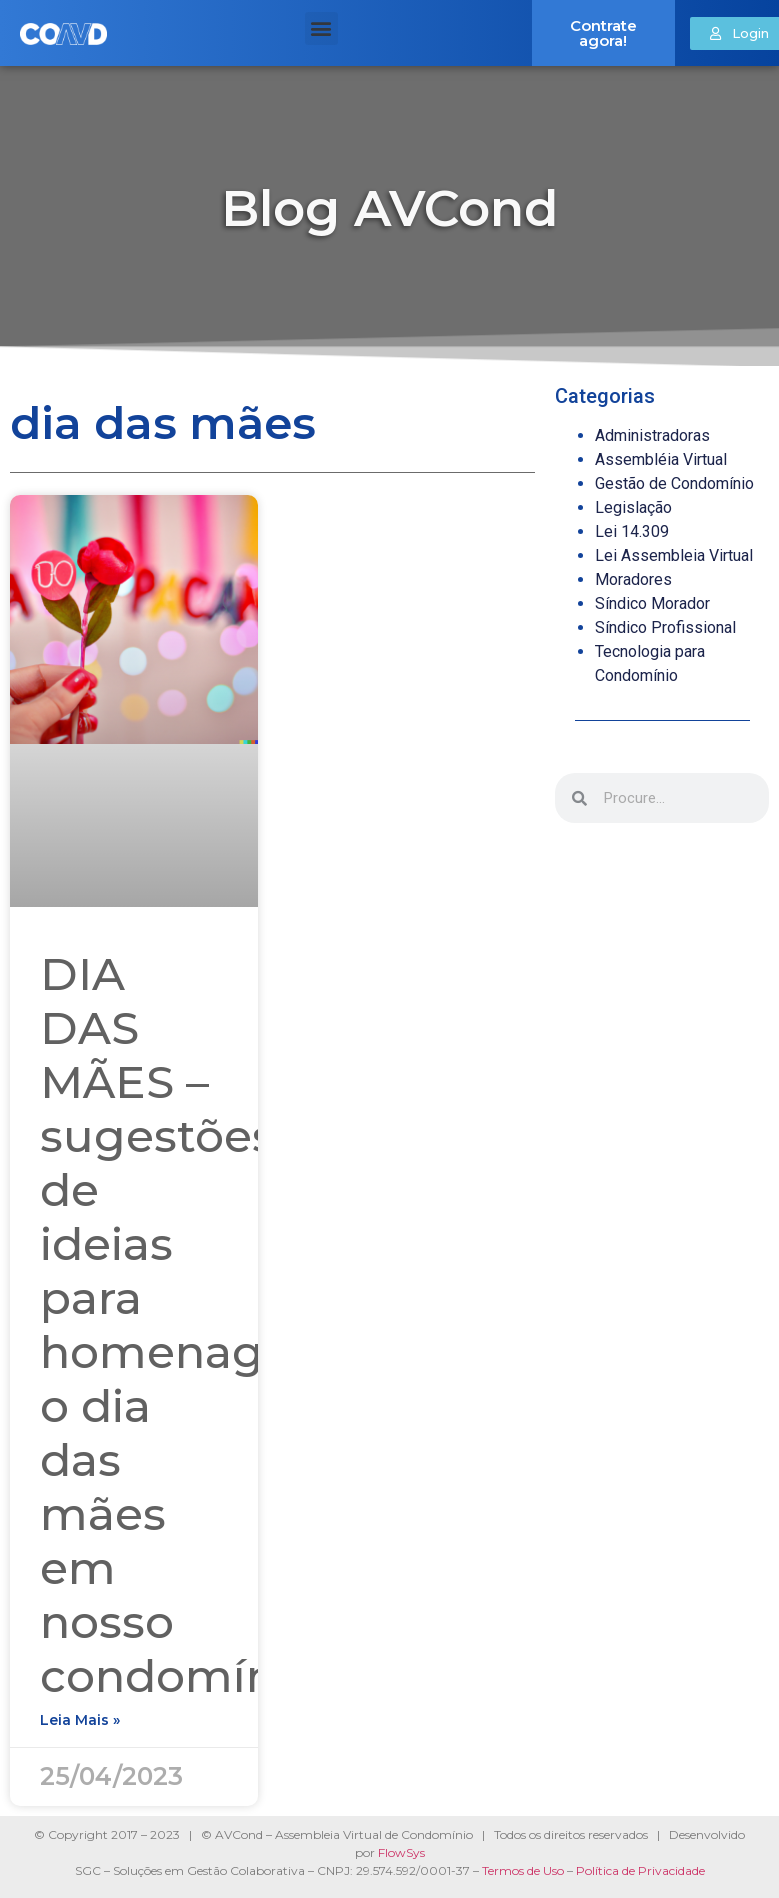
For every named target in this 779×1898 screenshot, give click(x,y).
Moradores (633, 579)
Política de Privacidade (640, 1870)
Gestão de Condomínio (674, 483)
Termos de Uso (523, 1870)
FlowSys (401, 1852)
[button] (321, 28)
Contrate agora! (603, 33)
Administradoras (652, 435)
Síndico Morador (652, 603)
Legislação (633, 507)
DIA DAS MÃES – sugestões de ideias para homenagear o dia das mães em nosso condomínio (188, 1324)
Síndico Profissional (665, 627)
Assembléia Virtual (661, 459)
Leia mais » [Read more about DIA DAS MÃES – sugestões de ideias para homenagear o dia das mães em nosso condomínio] (80, 1720)
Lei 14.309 (632, 531)
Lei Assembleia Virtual (674, 555)
